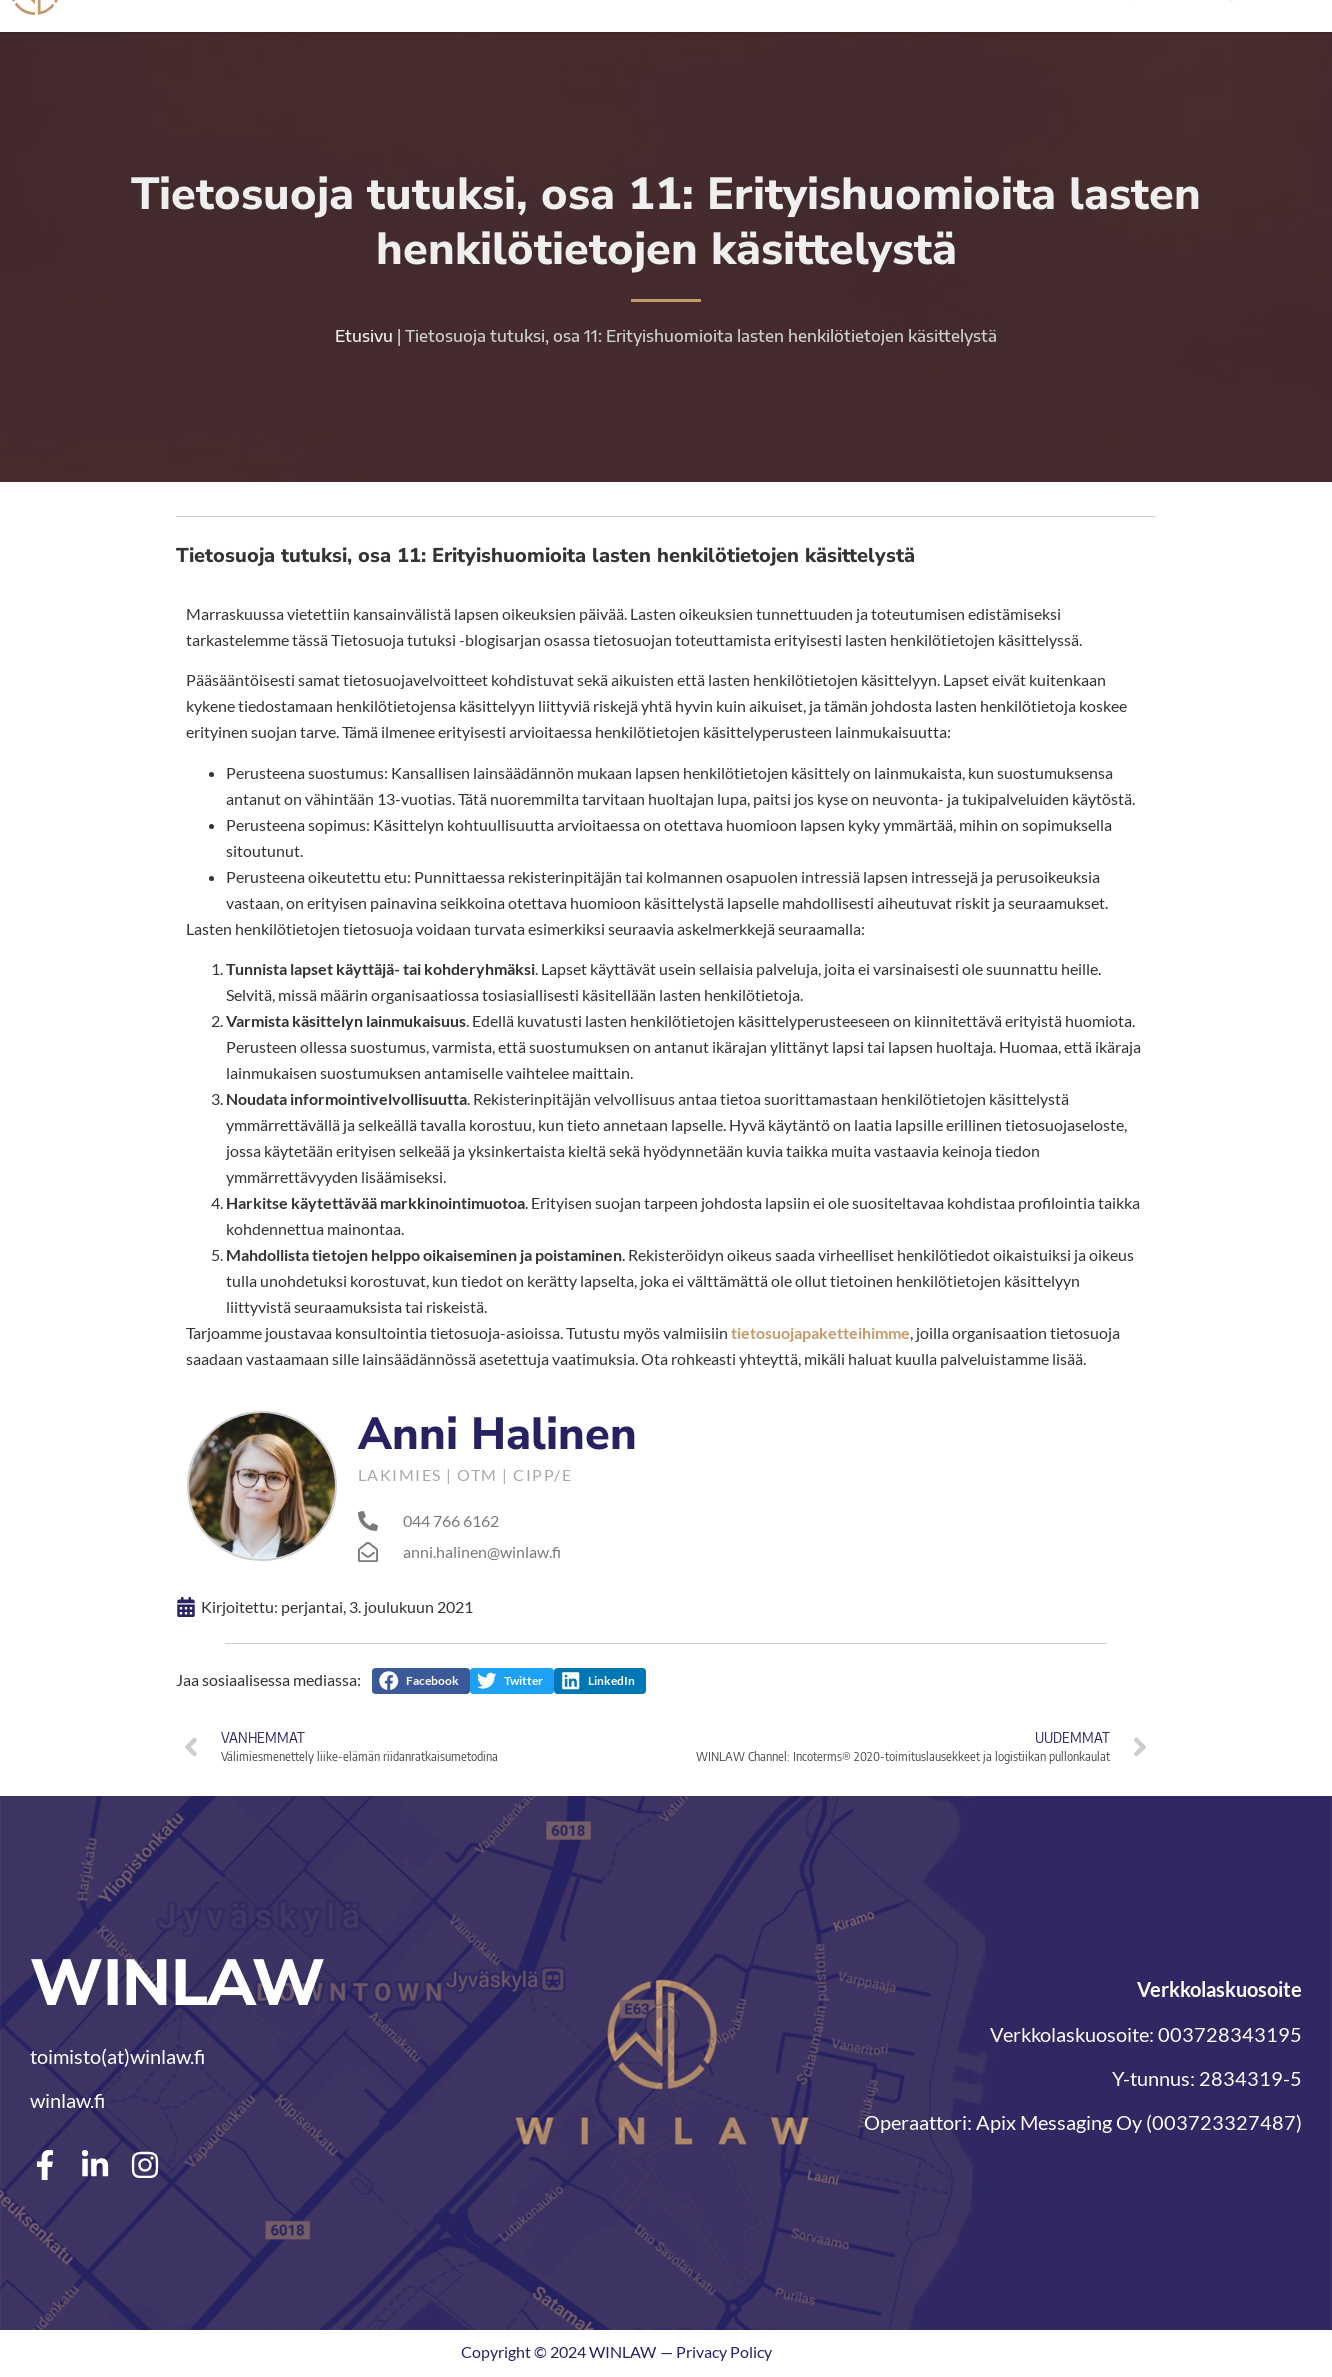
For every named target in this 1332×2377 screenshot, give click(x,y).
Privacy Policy (724, 2354)
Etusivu (364, 339)
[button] (421, 1684)
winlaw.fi (67, 2103)
